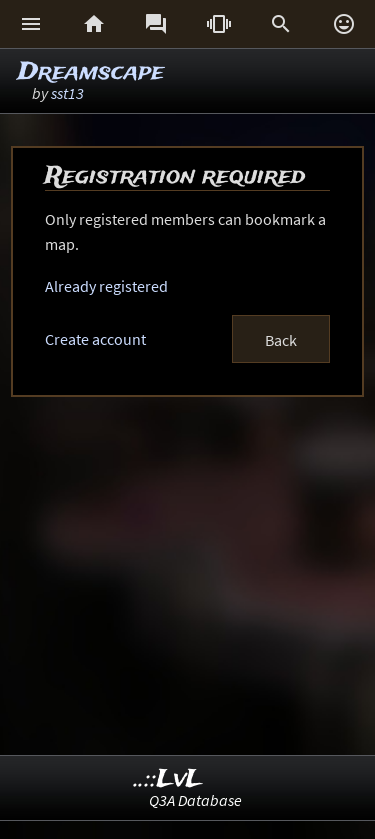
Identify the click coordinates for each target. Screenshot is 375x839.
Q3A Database (195, 800)
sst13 (67, 93)
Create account (95, 339)
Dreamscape (91, 72)
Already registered (106, 286)
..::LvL (168, 779)
